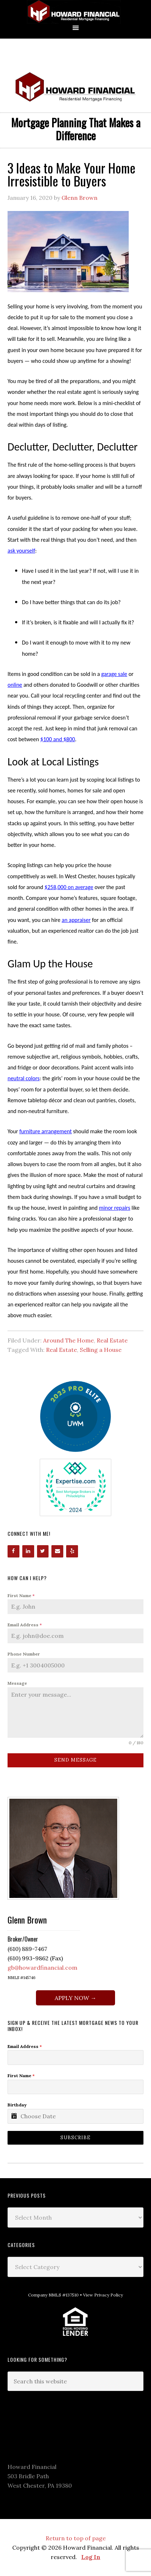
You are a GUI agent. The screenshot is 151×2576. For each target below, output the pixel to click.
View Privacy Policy (103, 2295)
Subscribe (75, 2138)
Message (17, 1683)
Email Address (25, 1624)
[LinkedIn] (28, 1551)
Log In (90, 2556)
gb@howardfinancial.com (42, 1967)
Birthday (17, 2104)
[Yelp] (72, 1551)
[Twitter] (43, 1551)
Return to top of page (76, 2538)
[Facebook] (13, 1551)
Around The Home (68, 1340)
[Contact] (57, 1551)
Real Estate (112, 1340)
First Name (21, 1595)
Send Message (75, 1760)
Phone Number (24, 1654)
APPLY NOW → (75, 1997)
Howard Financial (75, 11)
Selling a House (101, 1349)
